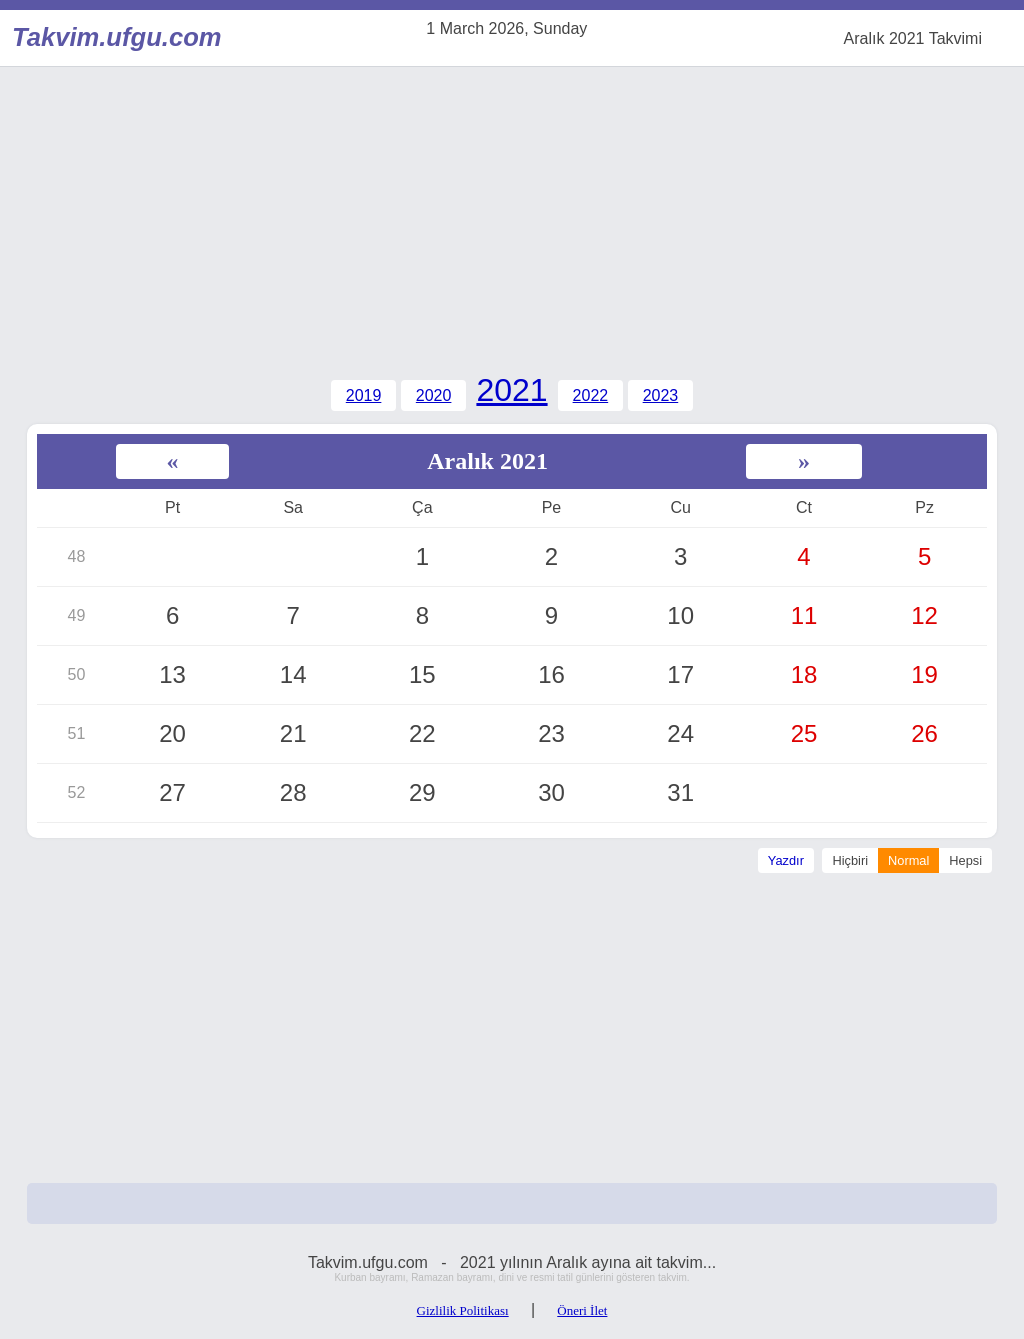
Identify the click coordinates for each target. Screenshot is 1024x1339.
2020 (434, 395)
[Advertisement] (512, 217)
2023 (661, 395)
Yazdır (786, 860)
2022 (591, 395)
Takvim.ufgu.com (112, 37)
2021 (511, 390)
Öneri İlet (582, 1310)
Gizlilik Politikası (463, 1310)
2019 (364, 395)
